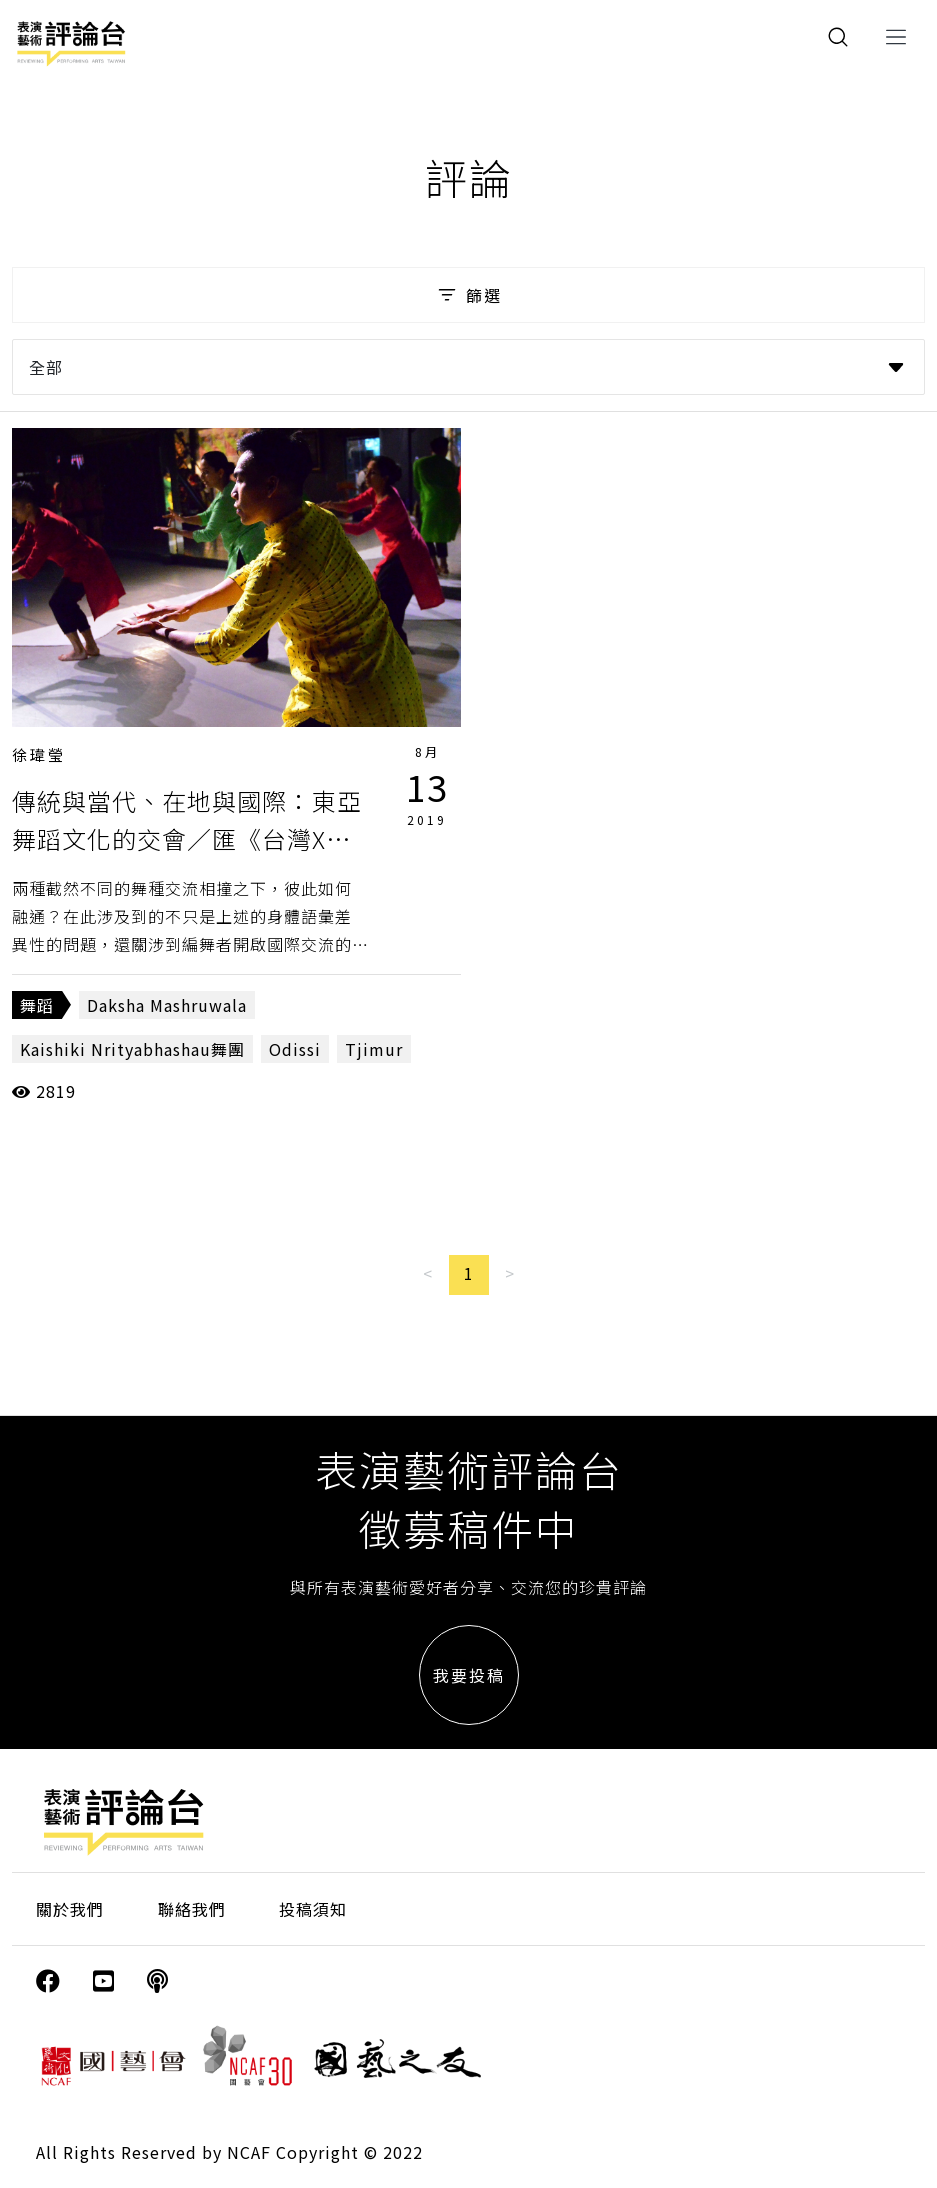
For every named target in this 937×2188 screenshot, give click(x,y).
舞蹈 (37, 1005)
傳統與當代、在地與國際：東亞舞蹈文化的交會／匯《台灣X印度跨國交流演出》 (187, 839)
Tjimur (374, 1049)
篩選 (468, 295)
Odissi (295, 1049)
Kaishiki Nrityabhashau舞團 (132, 1049)
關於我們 (70, 1909)
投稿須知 (313, 1909)
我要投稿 (469, 1675)
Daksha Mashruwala (167, 1005)
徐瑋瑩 (39, 754)
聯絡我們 (192, 1909)
